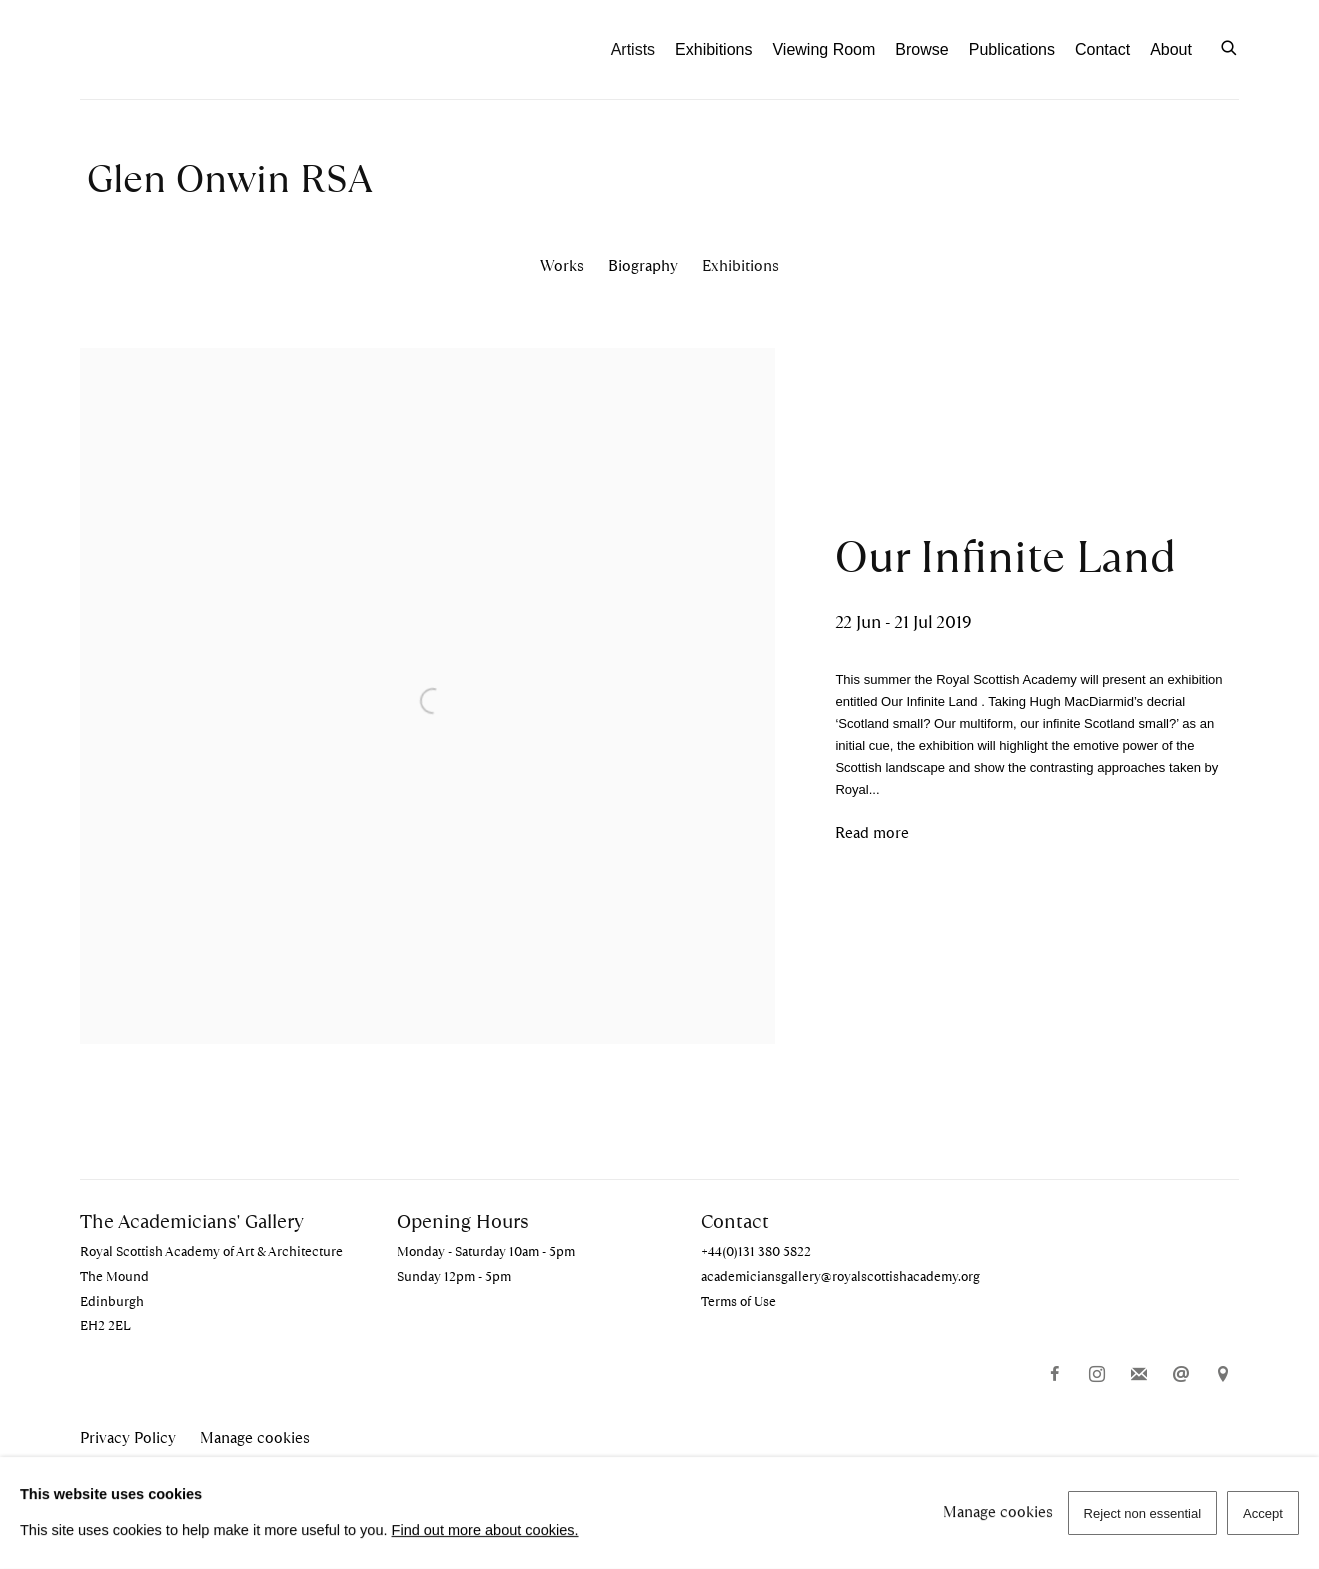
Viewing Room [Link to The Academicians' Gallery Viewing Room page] (823, 49)
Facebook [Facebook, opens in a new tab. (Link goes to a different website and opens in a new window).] (1055, 1375)
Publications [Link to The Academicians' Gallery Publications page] (1012, 49)
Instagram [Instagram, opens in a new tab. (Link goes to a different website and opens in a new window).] (1097, 1375)
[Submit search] (1230, 46)
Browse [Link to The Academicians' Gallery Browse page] (921, 49)
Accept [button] (1263, 1513)
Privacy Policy (128, 1438)
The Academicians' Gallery (190, 49)
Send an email (1181, 1375)
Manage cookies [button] (255, 1438)
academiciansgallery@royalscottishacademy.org (840, 1276)
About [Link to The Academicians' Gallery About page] (1171, 49)
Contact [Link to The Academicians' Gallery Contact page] (1102, 49)
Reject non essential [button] (1143, 1513)
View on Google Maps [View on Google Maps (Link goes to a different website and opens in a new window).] (1223, 1375)
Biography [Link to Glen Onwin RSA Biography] (643, 265)
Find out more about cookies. (485, 1530)
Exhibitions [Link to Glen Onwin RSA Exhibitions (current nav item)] (740, 265)
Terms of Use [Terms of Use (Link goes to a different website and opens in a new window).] (738, 1301)
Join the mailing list (1139, 1375)
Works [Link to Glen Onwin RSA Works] (562, 265)
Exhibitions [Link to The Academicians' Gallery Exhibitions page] (713, 49)
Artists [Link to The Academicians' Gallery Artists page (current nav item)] (633, 49)
